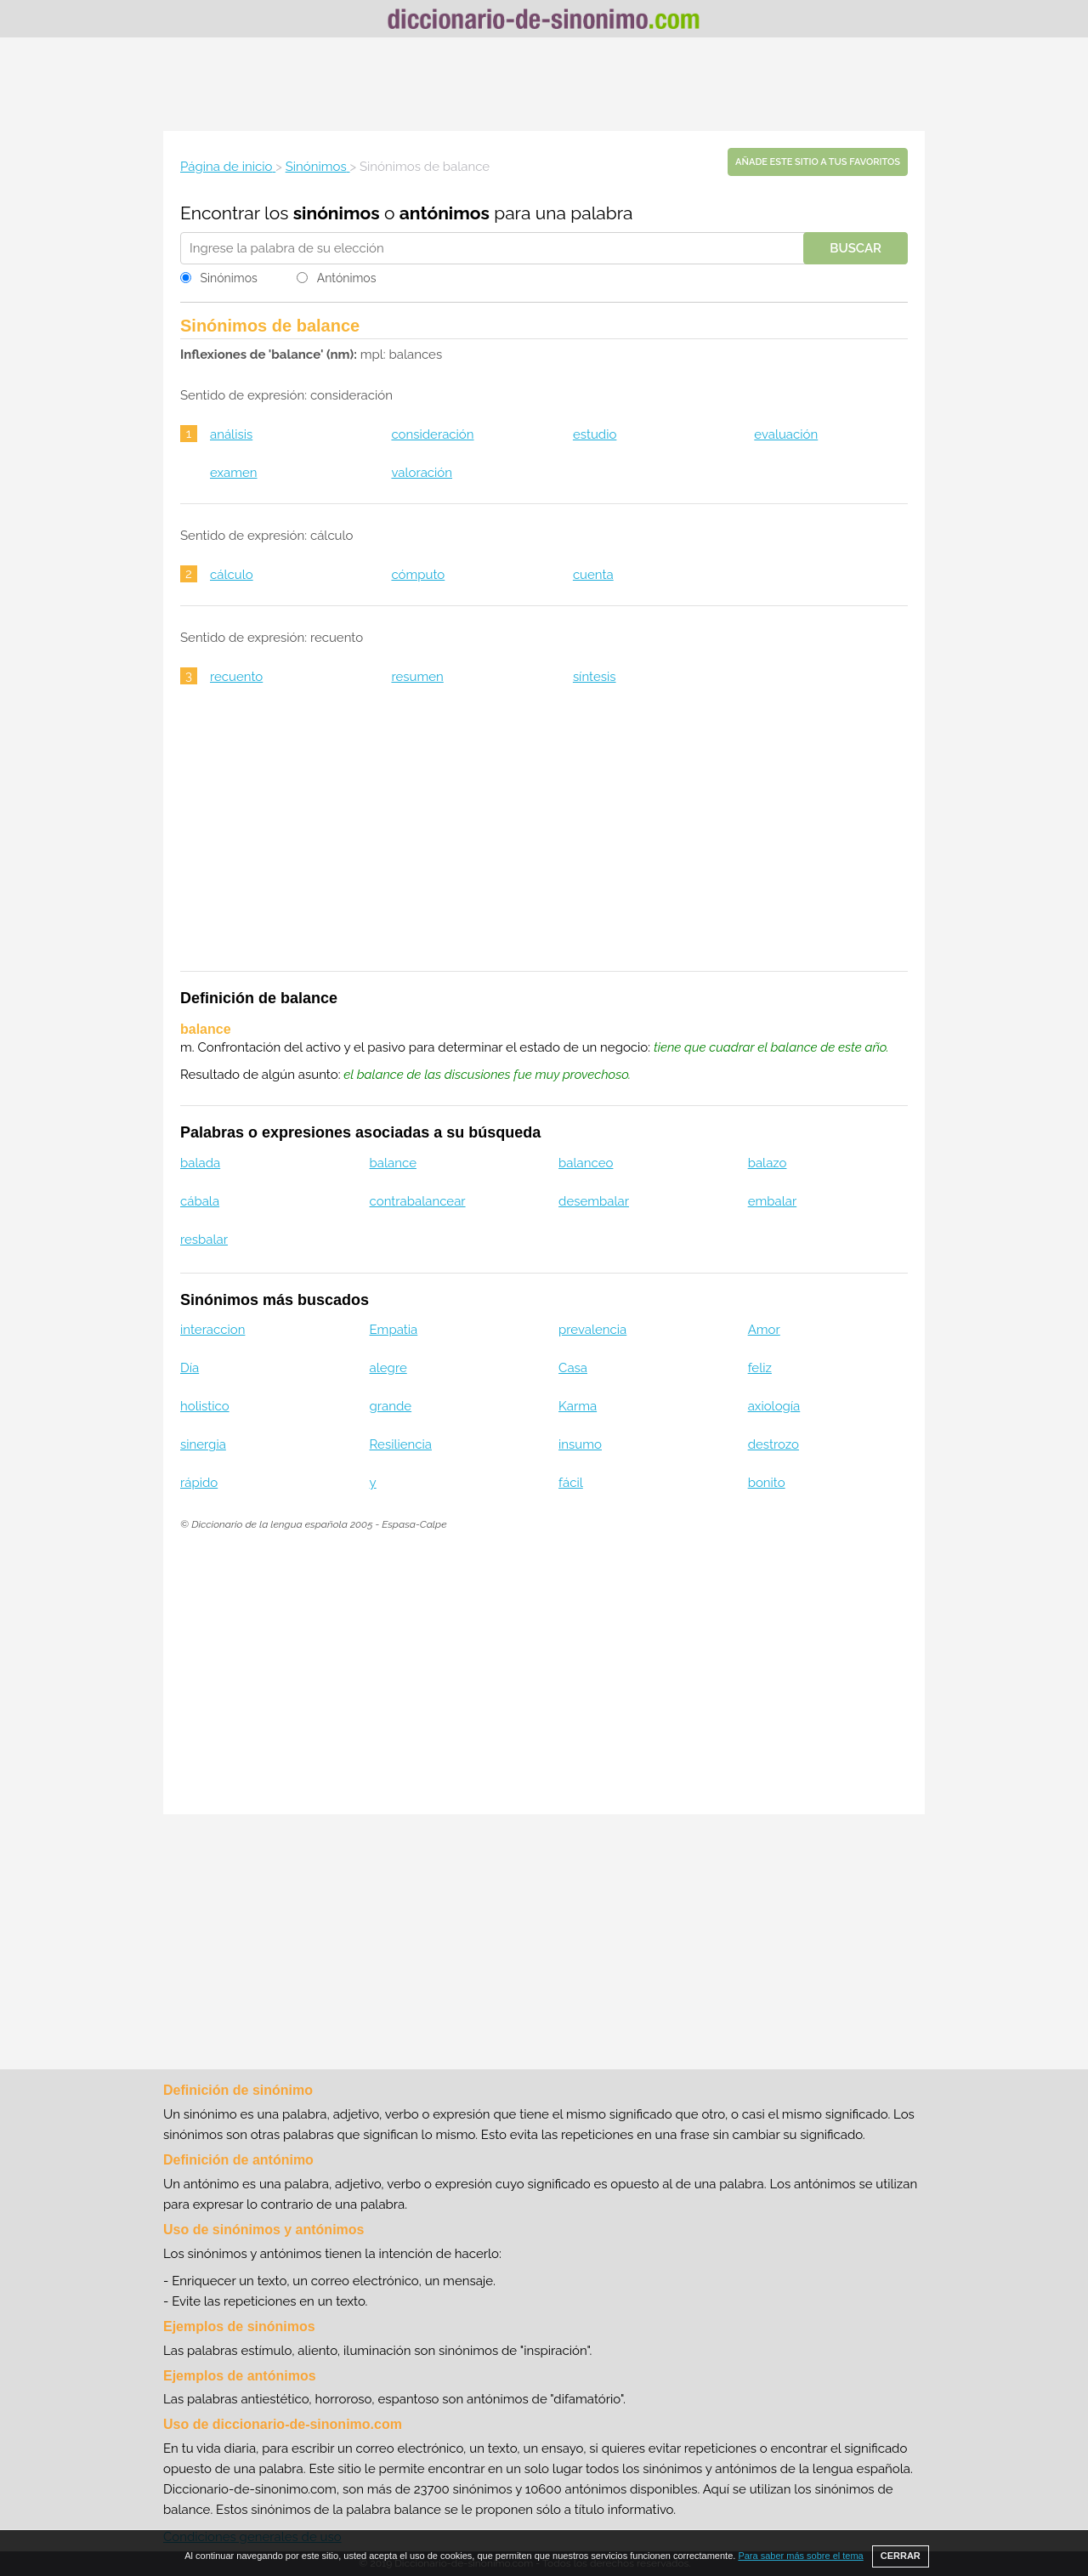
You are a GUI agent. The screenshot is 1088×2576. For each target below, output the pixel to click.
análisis (231, 434)
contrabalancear (418, 1201)
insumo (580, 1444)
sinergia (203, 1444)
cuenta (593, 574)
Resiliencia (401, 1444)
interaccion (212, 1329)
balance (393, 1163)
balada (200, 1163)
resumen (417, 676)
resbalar (204, 1239)
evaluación (786, 434)
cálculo (231, 574)
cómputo (418, 574)
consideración (432, 434)
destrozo (773, 1444)
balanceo (585, 1163)
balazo (767, 1163)
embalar (772, 1201)
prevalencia (592, 1329)
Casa (572, 1368)
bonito (766, 1482)
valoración (421, 472)
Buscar (855, 248)
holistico (205, 1406)
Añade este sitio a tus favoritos (817, 161)
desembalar (593, 1201)
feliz (760, 1368)
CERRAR (901, 2555)
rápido (199, 1482)
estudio (595, 434)
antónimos (445, 213)
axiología (774, 1406)
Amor (764, 1329)
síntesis (594, 676)
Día (189, 1368)
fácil (570, 1482)
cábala (199, 1201)
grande (391, 1406)
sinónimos (336, 213)
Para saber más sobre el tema (800, 2555)
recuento (236, 676)
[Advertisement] (544, 84)
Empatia (394, 1329)
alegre (388, 1368)
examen (234, 472)
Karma (577, 1406)
